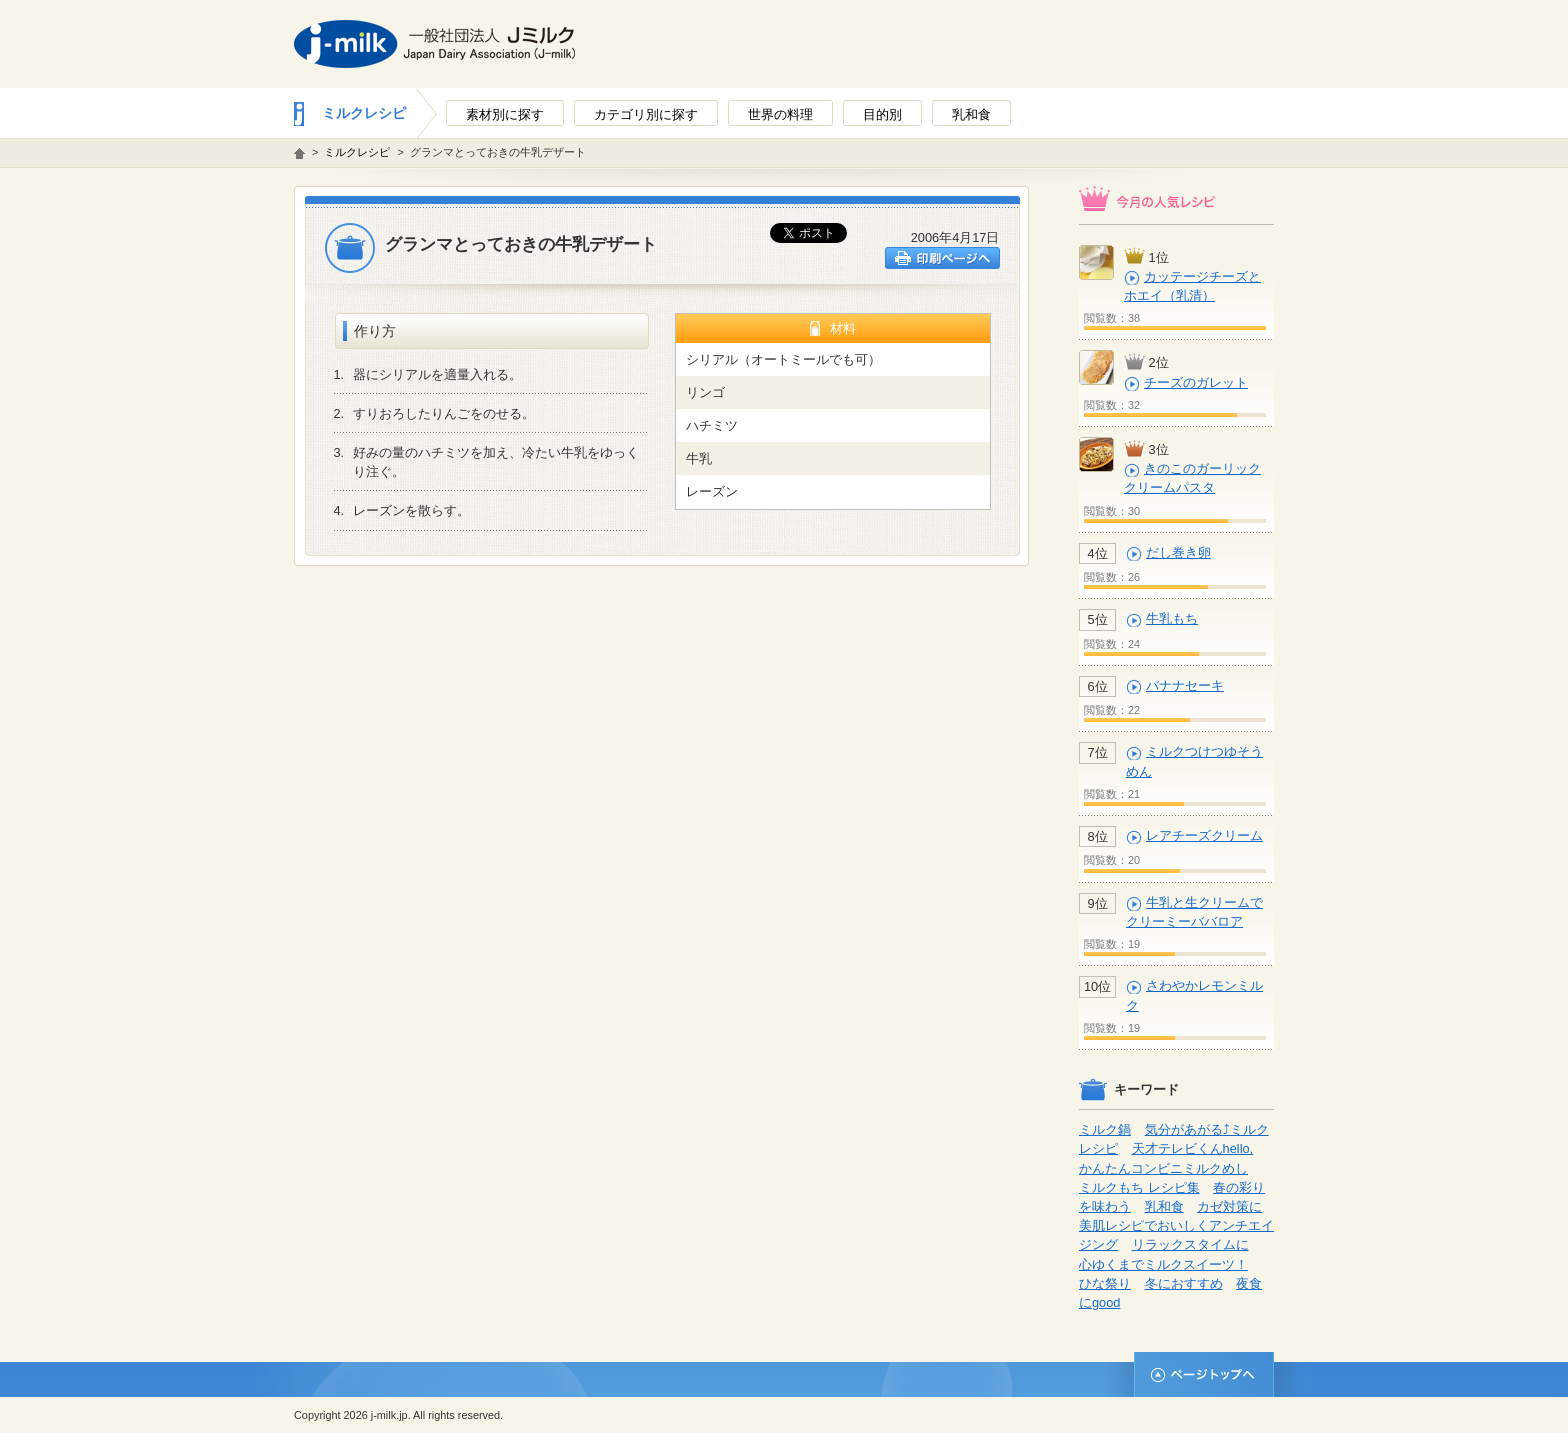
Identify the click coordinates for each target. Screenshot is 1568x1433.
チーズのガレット (1196, 382)
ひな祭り (1105, 1283)
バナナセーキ (1185, 685)
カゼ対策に (1229, 1206)
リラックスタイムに (1190, 1244)
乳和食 (1164, 1206)
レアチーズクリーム (1204, 835)
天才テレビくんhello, (1193, 1148)
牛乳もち (1172, 618)
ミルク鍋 (1105, 1129)
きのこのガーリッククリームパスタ (1192, 478)
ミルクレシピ (364, 113)
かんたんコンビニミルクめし (1163, 1168)
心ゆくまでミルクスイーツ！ (1163, 1264)
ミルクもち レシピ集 (1139, 1187)
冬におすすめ (1184, 1283)
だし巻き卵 (1178, 552)
